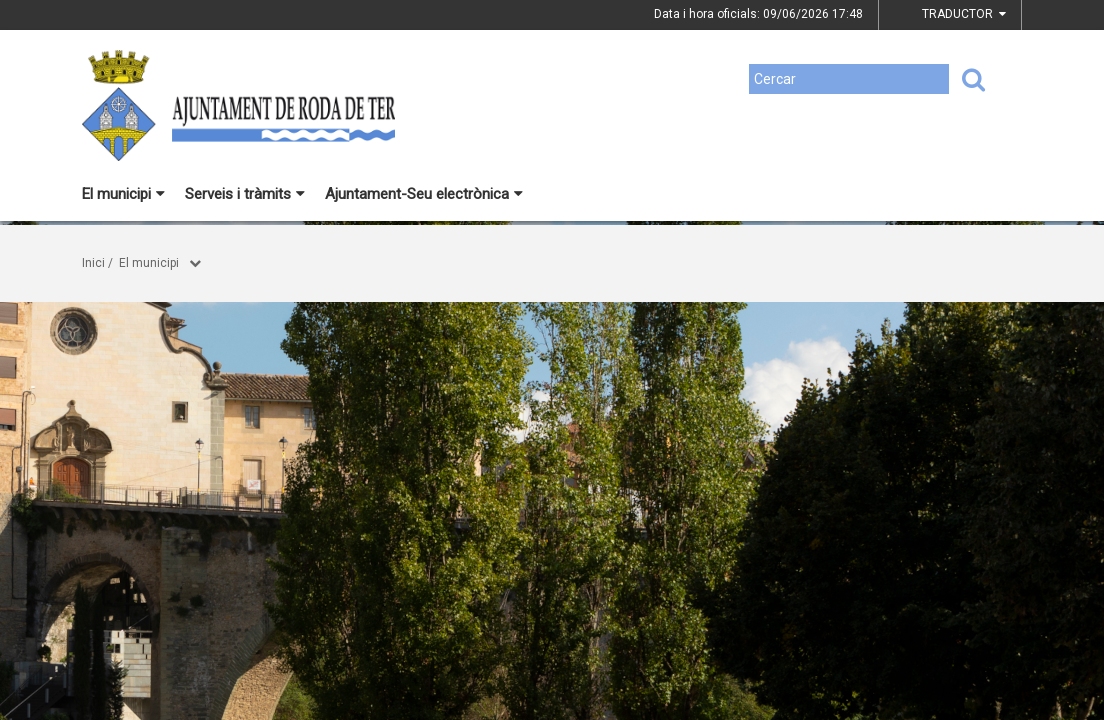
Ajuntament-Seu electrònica (424, 194)
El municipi (123, 194)
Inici (93, 263)
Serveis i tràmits (245, 194)
